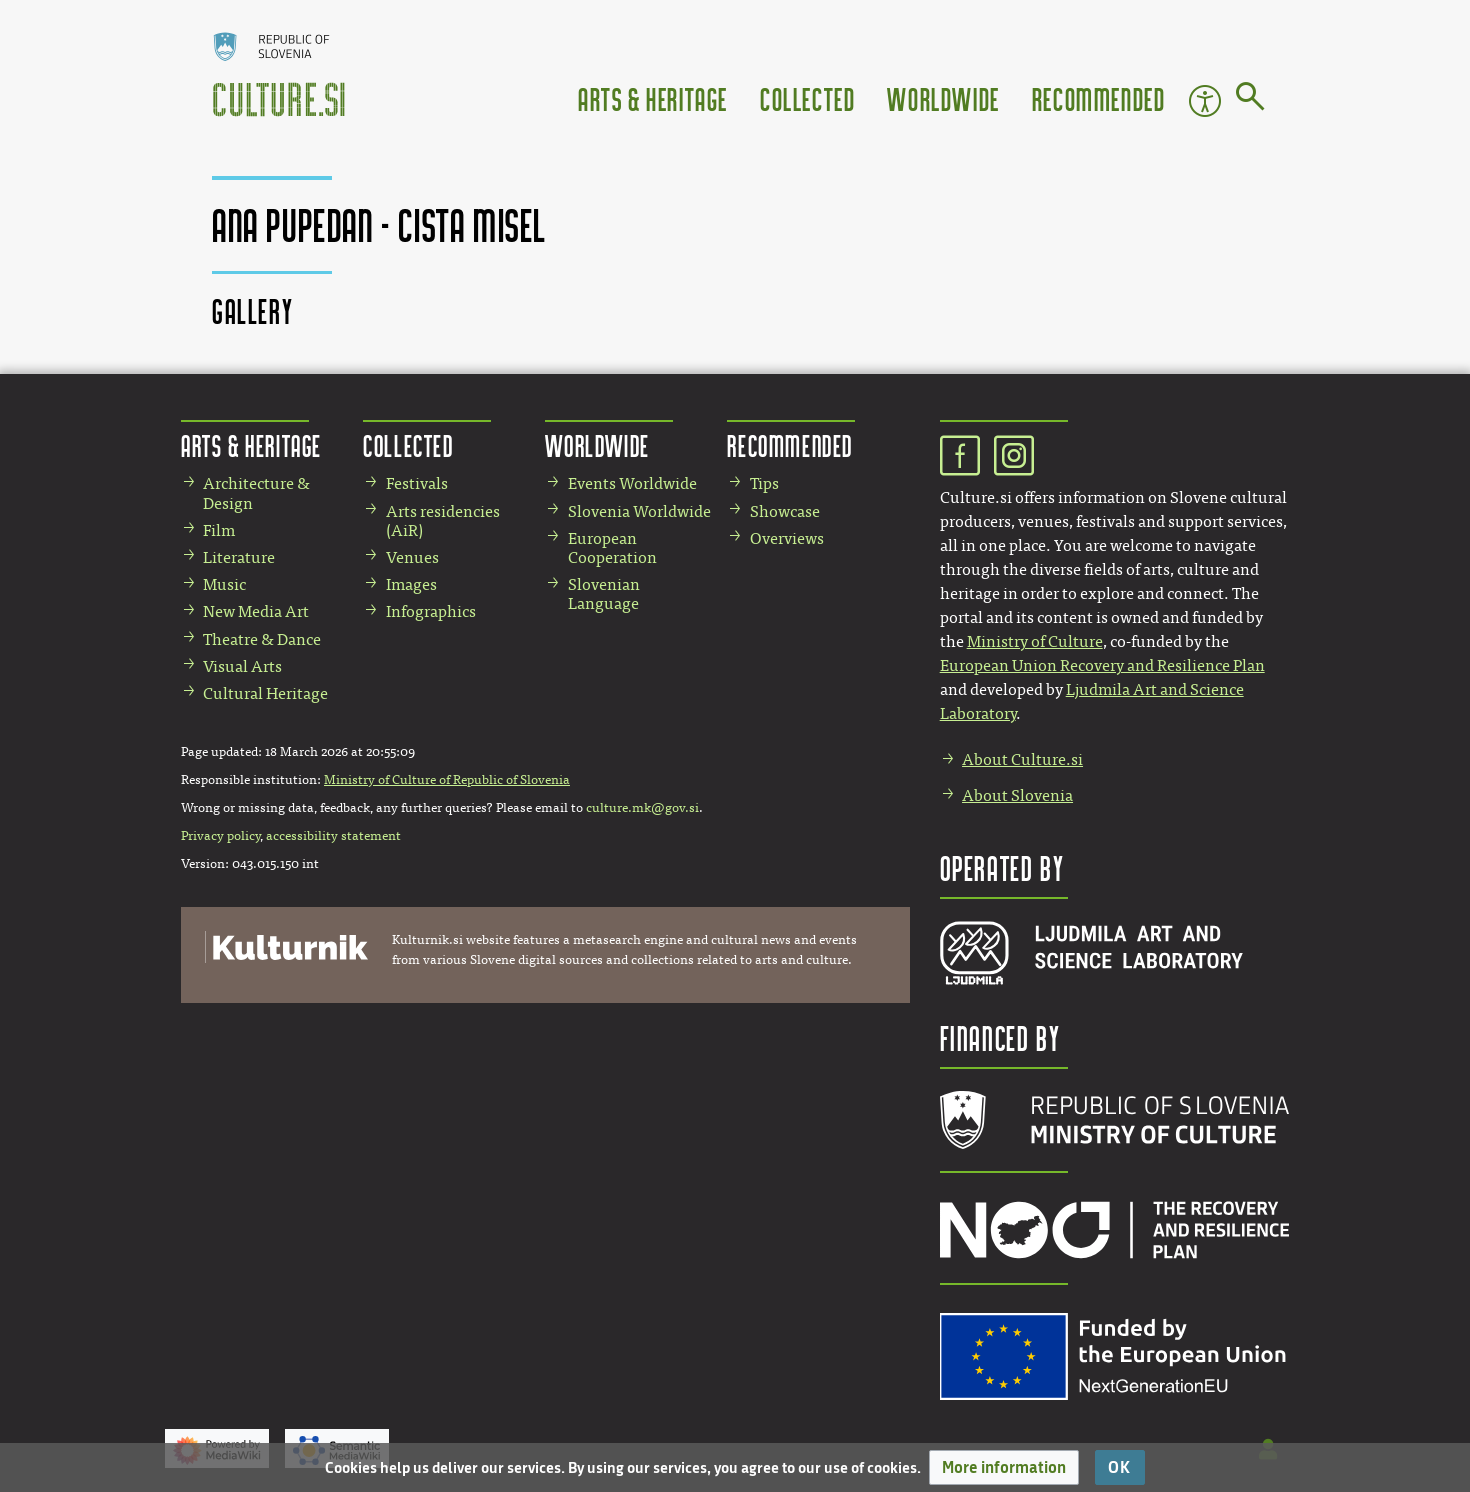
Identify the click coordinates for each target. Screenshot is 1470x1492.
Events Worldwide (632, 483)
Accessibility (1205, 101)
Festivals (417, 483)
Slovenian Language (604, 594)
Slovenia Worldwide (639, 511)
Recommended (1099, 98)
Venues (412, 557)
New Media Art (256, 611)
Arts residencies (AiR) (443, 521)
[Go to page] (1250, 100)
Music (224, 584)
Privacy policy (220, 836)
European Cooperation (612, 548)
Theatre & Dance (262, 639)
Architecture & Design (256, 493)
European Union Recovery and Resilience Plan (1102, 665)
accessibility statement (333, 836)
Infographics (431, 611)
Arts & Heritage (653, 98)
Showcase (785, 511)
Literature (239, 557)
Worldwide (943, 98)
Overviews (787, 538)
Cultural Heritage (265, 693)
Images (411, 584)
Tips (764, 483)
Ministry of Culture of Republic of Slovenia (447, 780)
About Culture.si (1022, 759)
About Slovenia (1017, 795)
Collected (807, 98)
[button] (1004, 1467)
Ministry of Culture (1035, 641)
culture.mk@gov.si (642, 808)
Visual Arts (242, 666)
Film (219, 530)
